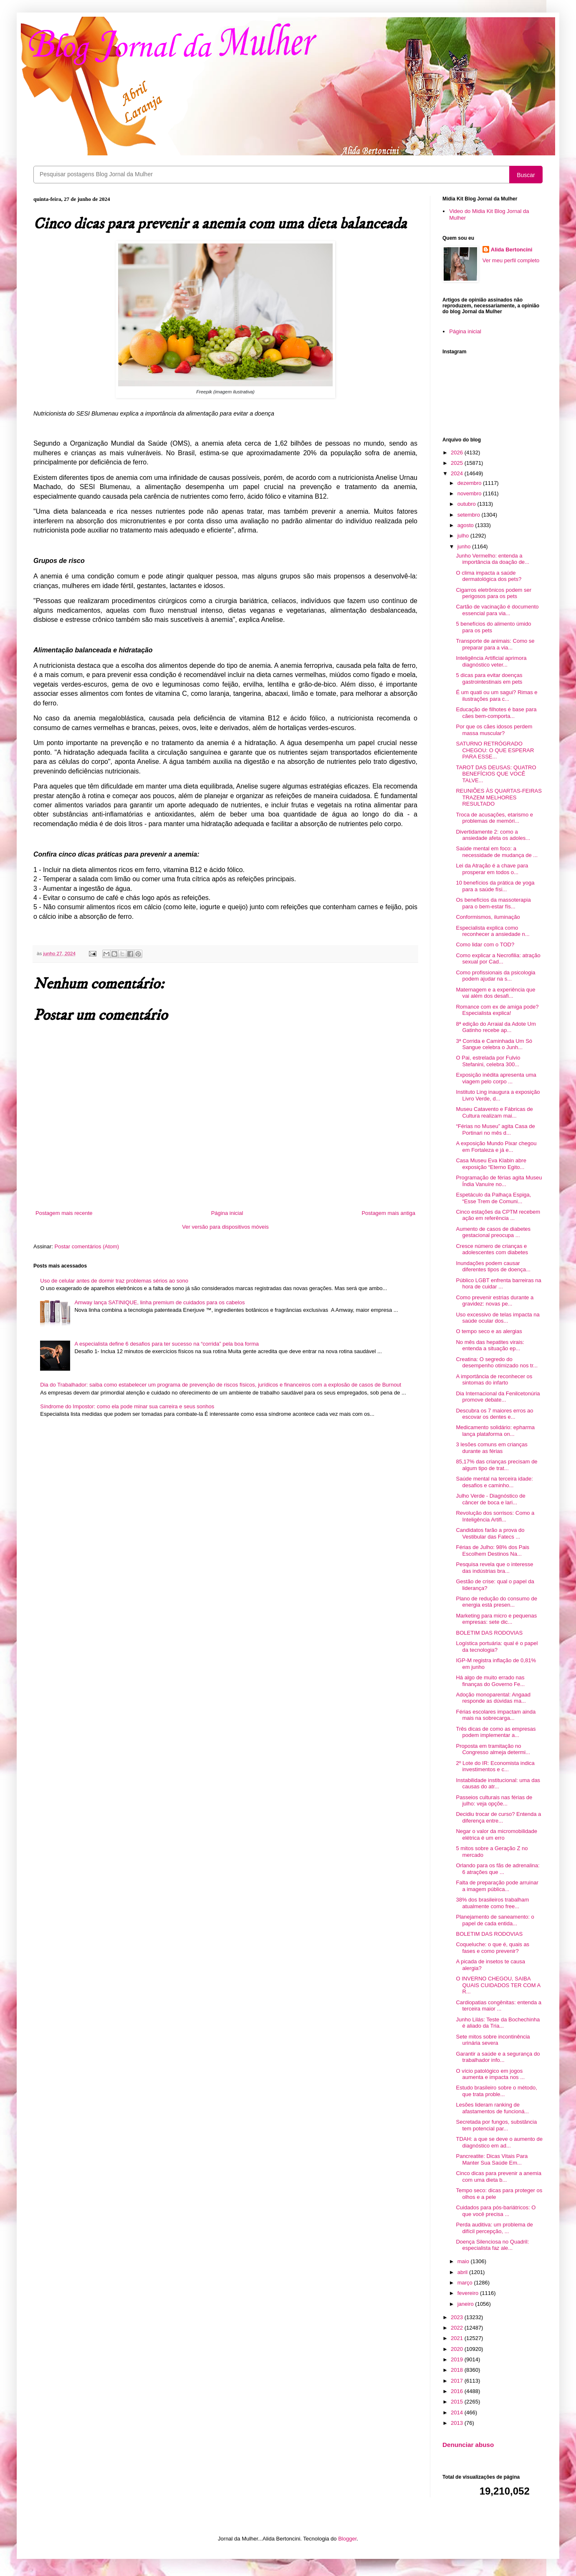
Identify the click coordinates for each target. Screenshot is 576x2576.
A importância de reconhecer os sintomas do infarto (494, 1379)
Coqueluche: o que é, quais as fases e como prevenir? (492, 1947)
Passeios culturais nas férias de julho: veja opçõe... (494, 1800)
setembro (469, 515)
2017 (458, 2381)
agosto (466, 525)
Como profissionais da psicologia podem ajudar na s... (495, 975)
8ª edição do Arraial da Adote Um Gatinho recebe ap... (496, 1027)
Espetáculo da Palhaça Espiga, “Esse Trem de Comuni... (493, 1198)
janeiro (466, 2304)
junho (464, 546)
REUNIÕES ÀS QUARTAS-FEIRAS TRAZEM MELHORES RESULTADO (498, 797)
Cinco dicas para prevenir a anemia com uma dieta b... (498, 2176)
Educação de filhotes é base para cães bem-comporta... (496, 712)
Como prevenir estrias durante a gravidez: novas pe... (494, 1300)
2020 (458, 2349)
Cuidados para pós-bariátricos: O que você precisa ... (496, 2210)
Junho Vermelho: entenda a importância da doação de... (492, 559)
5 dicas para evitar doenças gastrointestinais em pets (489, 678)
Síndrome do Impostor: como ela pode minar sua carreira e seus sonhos (127, 1406)
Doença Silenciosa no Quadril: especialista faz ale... (492, 2245)
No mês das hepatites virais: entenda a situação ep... (490, 1345)
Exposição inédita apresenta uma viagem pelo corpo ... (496, 1078)
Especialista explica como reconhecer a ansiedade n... (492, 931)
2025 (458, 463)
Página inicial (227, 1213)
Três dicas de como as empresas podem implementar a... (496, 1732)
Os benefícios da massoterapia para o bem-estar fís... (493, 903)
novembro (470, 493)
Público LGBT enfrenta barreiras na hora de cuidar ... (498, 1283)
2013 (458, 2423)
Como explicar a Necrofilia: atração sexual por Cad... (498, 958)
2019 (458, 2359)
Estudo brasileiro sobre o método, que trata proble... (496, 2090)
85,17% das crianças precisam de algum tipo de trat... (496, 1464)
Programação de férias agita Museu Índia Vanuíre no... (499, 1180)
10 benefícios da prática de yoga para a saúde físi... (495, 886)
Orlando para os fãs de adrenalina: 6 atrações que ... (497, 1868)
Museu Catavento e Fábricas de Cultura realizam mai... (494, 1112)
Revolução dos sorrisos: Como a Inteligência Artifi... (495, 1516)
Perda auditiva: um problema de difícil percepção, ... (494, 2227)
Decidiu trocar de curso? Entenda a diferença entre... (498, 1817)
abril (463, 2272)
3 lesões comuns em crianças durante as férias (491, 1447)
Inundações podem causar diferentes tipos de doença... (493, 1266)
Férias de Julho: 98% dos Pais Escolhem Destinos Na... (492, 1550)
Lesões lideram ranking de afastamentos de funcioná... (492, 2108)
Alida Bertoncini (512, 249)
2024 (458, 473)
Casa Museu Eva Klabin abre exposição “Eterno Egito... (491, 1163)
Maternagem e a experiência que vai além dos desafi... (495, 992)
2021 (458, 2338)
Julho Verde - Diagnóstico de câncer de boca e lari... (490, 1499)
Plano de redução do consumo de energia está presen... (496, 1601)
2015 (458, 2402)
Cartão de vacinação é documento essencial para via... (497, 609)
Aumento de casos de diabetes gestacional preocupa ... (493, 1232)
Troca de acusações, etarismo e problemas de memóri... (494, 817)
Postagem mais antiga (388, 1213)
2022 (458, 2328)
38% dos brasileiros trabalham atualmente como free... (492, 1903)
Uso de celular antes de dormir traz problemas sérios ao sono (114, 1281)
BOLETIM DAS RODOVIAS (489, 1633)
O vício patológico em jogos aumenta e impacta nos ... (490, 2074)
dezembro (470, 483)
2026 (458, 452)
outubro (467, 504)
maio (464, 2261)
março (465, 2282)
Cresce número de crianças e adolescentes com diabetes (492, 1249)
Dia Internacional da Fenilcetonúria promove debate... (498, 1396)
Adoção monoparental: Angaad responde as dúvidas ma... (493, 1697)
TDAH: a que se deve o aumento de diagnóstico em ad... (499, 2142)
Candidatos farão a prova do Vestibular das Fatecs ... (490, 1533)
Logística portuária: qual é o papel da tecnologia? (497, 1646)
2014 (458, 2412)
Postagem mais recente (64, 1213)
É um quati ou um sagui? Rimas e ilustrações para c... (496, 695)
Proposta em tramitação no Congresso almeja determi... (493, 1749)
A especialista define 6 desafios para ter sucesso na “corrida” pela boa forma (166, 1344)
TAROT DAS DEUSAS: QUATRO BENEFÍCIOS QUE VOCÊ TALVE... (496, 773)
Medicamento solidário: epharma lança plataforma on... (495, 1430)
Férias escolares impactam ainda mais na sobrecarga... (496, 1715)
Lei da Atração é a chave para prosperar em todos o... (492, 868)
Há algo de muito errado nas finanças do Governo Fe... (490, 1680)
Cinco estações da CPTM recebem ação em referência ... (498, 1215)
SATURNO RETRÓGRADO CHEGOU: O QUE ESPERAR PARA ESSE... (495, 750)
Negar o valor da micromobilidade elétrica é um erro (496, 1834)
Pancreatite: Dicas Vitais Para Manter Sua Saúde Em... (492, 2159)
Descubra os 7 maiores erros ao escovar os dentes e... (494, 1413)
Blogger (347, 2538)
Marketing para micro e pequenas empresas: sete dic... (496, 1619)
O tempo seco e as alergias (489, 1331)
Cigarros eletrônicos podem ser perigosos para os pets (493, 593)
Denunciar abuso (468, 2444)
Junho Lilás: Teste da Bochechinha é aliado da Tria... (498, 2022)
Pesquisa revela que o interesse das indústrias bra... (494, 1567)
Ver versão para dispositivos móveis (225, 1227)
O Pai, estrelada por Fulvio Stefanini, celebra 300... (488, 1061)
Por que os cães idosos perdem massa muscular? (494, 729)
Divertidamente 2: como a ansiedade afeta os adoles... (493, 835)
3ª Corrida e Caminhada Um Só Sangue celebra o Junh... (494, 1044)
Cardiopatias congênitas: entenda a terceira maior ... (498, 2005)
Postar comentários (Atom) (87, 1246)
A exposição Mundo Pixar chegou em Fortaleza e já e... (496, 1146)
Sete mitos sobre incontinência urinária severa (493, 2039)
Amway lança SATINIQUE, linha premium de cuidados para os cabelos (159, 1302)
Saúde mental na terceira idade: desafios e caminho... (494, 1482)
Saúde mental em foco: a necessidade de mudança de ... (497, 851)
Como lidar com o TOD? (485, 944)
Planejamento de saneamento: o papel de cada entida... (495, 1920)
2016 (458, 2391)
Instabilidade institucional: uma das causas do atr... (498, 1783)
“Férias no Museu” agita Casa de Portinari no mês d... (495, 1129)
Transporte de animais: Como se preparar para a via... (495, 644)
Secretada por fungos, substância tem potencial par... (496, 2125)
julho (463, 535)
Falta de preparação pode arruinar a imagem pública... (497, 1885)
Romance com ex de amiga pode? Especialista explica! (497, 1010)
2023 (458, 2317)
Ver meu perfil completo (511, 260)
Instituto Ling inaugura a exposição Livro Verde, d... (498, 1095)
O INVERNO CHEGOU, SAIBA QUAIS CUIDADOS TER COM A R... (498, 1985)
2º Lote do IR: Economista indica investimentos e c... (495, 1766)
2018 (458, 2370)
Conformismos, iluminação (488, 917)
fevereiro (468, 2293)
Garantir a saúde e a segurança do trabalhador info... (498, 2057)
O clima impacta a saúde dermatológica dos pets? (488, 576)
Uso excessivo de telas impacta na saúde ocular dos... (497, 1317)
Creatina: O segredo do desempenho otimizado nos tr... (497, 1362)
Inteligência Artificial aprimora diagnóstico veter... (491, 661)
